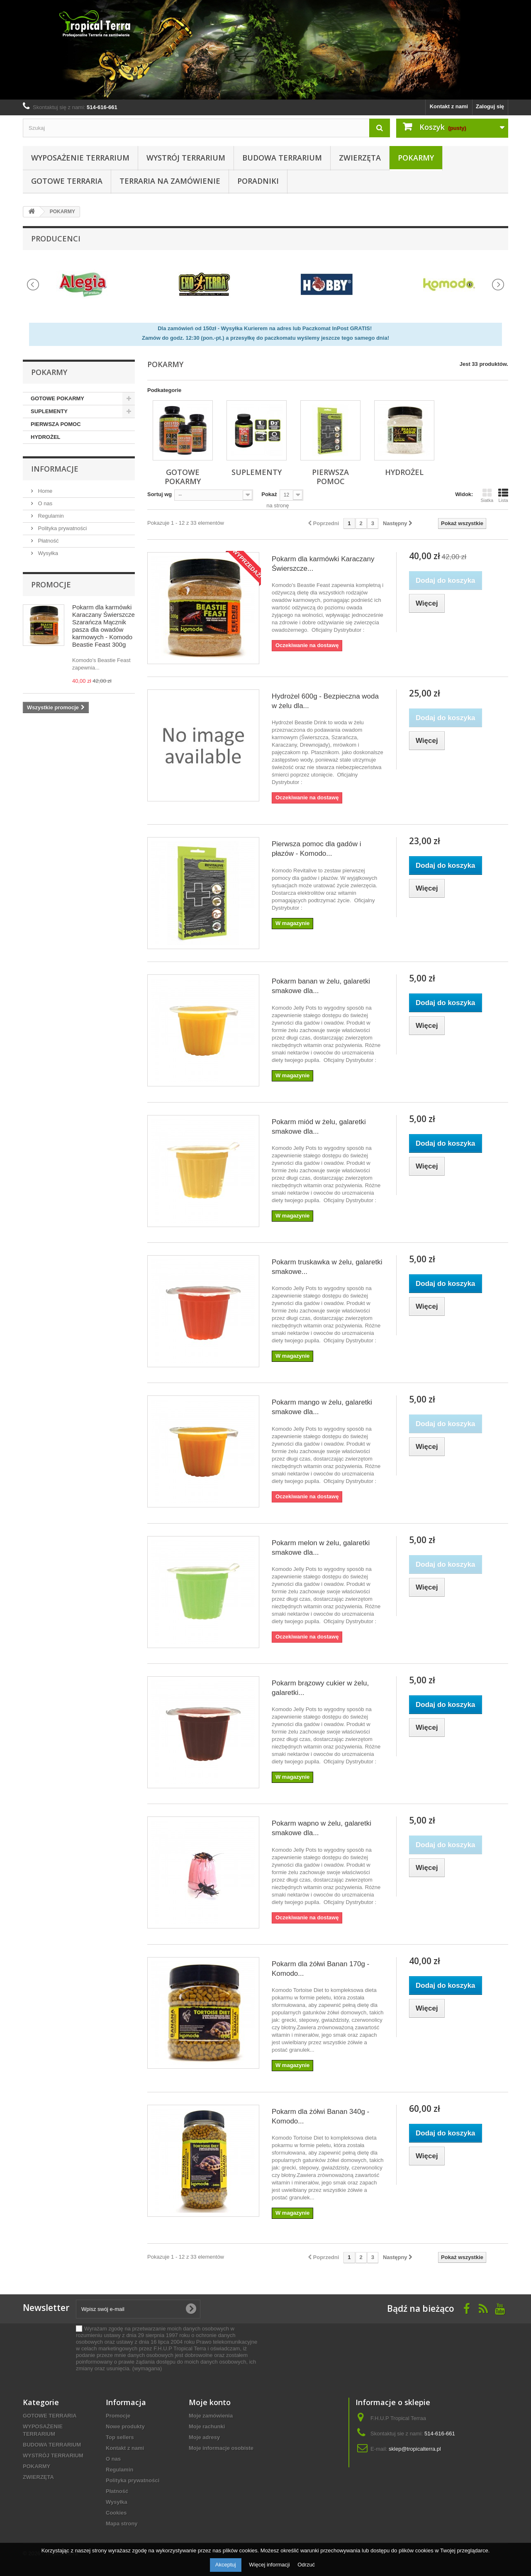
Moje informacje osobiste (221, 2448)
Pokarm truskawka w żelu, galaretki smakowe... (327, 1267)
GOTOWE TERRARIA (66, 181)
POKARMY (416, 158)
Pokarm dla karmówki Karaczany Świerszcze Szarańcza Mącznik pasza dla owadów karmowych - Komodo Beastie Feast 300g (103, 626)
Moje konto (210, 2402)
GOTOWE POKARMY (57, 398)
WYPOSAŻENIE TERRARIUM (80, 158)
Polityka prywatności (62, 528)
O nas (44, 503)
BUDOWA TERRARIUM (282, 158)
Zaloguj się (490, 106)
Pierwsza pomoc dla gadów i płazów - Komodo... (316, 848)
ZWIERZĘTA (360, 158)
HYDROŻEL (46, 437)
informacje (54, 469)
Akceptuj (225, 2564)
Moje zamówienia (211, 2416)
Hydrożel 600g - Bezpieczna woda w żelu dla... (325, 701)
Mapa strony (122, 2523)
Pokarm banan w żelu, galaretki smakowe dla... (321, 986)
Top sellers (120, 2437)
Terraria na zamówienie (169, 181)
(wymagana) (166, 2348)
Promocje (51, 584)
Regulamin (50, 516)
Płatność (47, 541)
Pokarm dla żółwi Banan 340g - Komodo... (320, 2116)
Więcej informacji (270, 2564)
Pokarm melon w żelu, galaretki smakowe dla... (321, 1547)
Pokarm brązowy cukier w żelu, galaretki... (320, 1688)
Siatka (486, 495)
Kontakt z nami (449, 106)
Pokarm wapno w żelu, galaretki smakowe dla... (321, 1828)
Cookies (116, 2513)
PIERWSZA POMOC (56, 424)
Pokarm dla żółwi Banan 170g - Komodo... (320, 1968)
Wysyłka (47, 553)
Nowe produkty (125, 2426)
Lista (503, 495)
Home (44, 491)
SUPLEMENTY (49, 411)
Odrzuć (306, 2564)
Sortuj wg (159, 494)
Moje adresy (204, 2437)
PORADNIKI (258, 181)
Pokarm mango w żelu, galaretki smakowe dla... (322, 1407)
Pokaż (269, 494)
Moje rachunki (207, 2426)
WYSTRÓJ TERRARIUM (185, 158)
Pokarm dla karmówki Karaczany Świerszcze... (323, 563)
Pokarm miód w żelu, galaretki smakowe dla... (319, 1126)
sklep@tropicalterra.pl (415, 2449)
